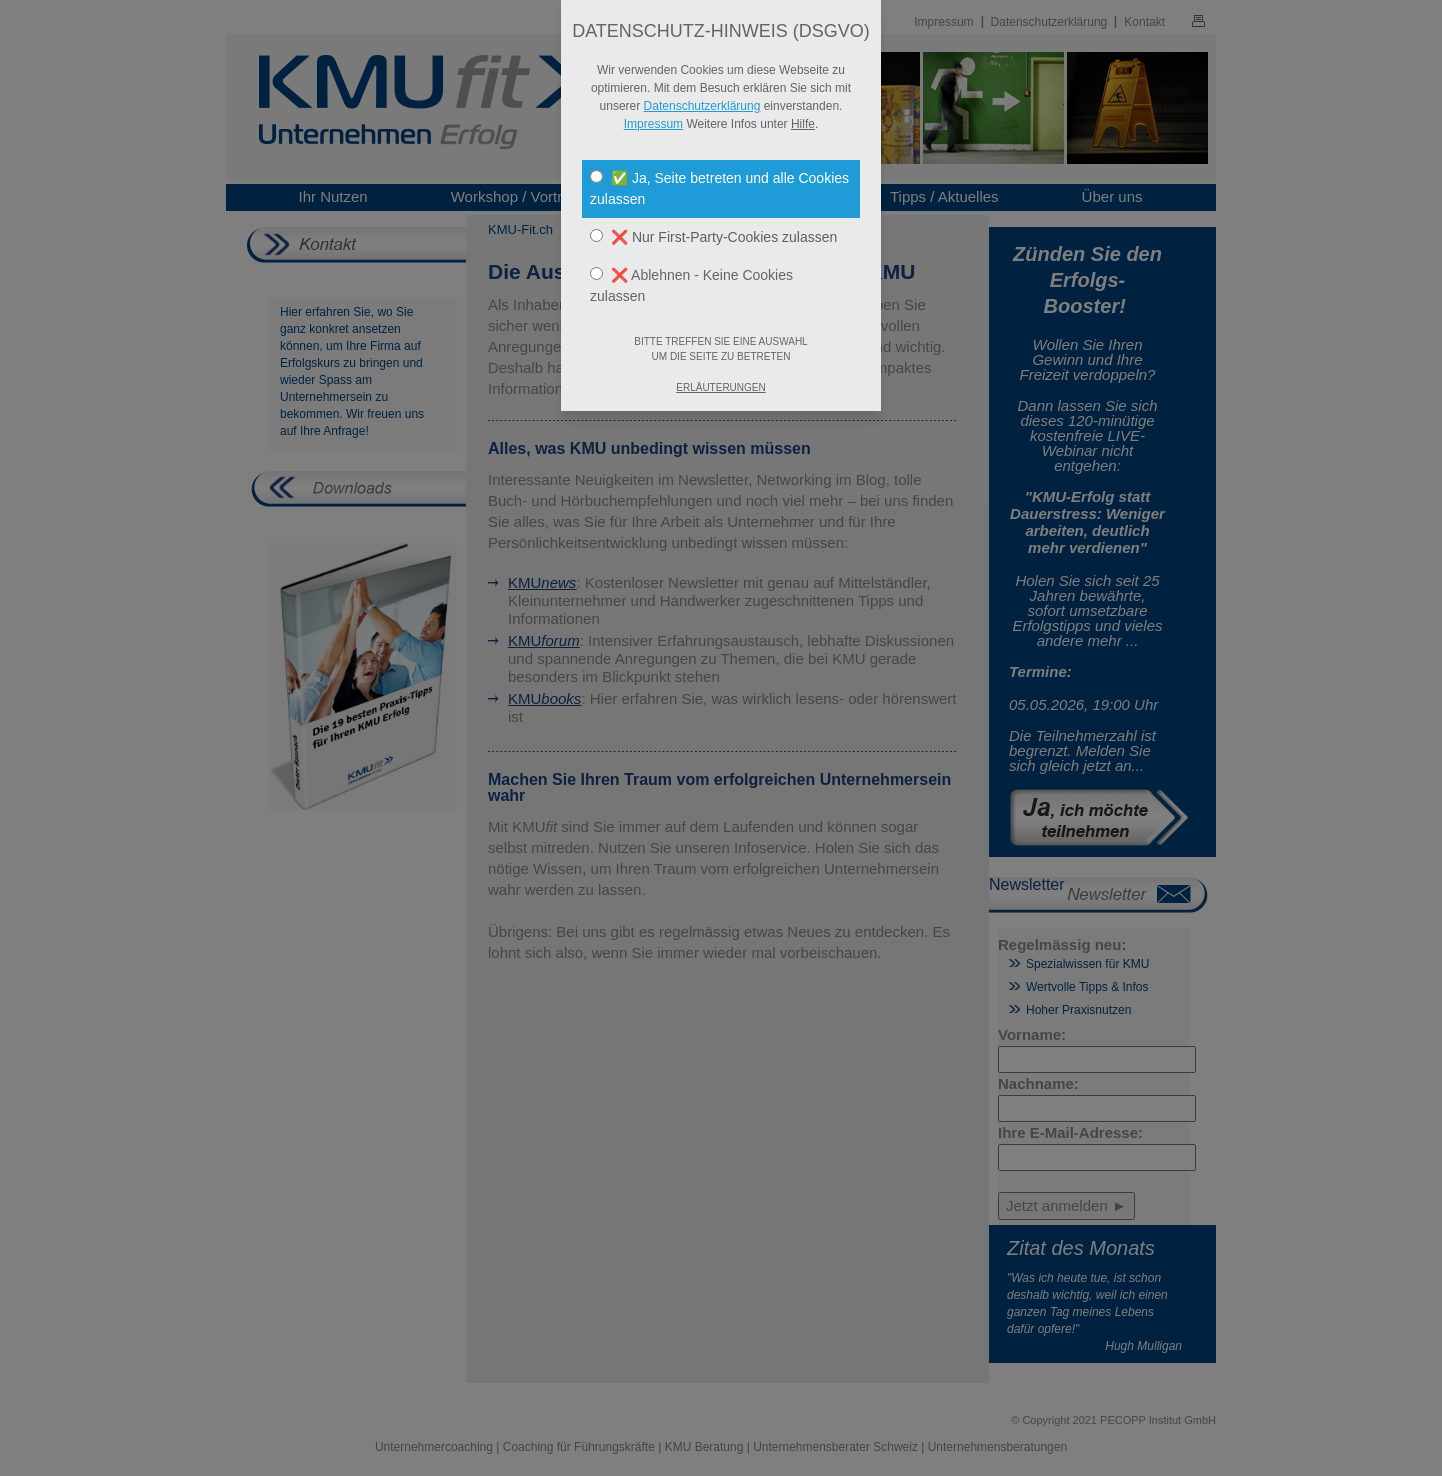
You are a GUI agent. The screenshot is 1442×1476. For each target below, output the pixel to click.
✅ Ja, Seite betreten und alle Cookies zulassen (719, 188)
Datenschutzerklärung (702, 106)
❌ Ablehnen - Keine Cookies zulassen (691, 285)
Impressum (653, 124)
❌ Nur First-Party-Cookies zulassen (713, 237)
